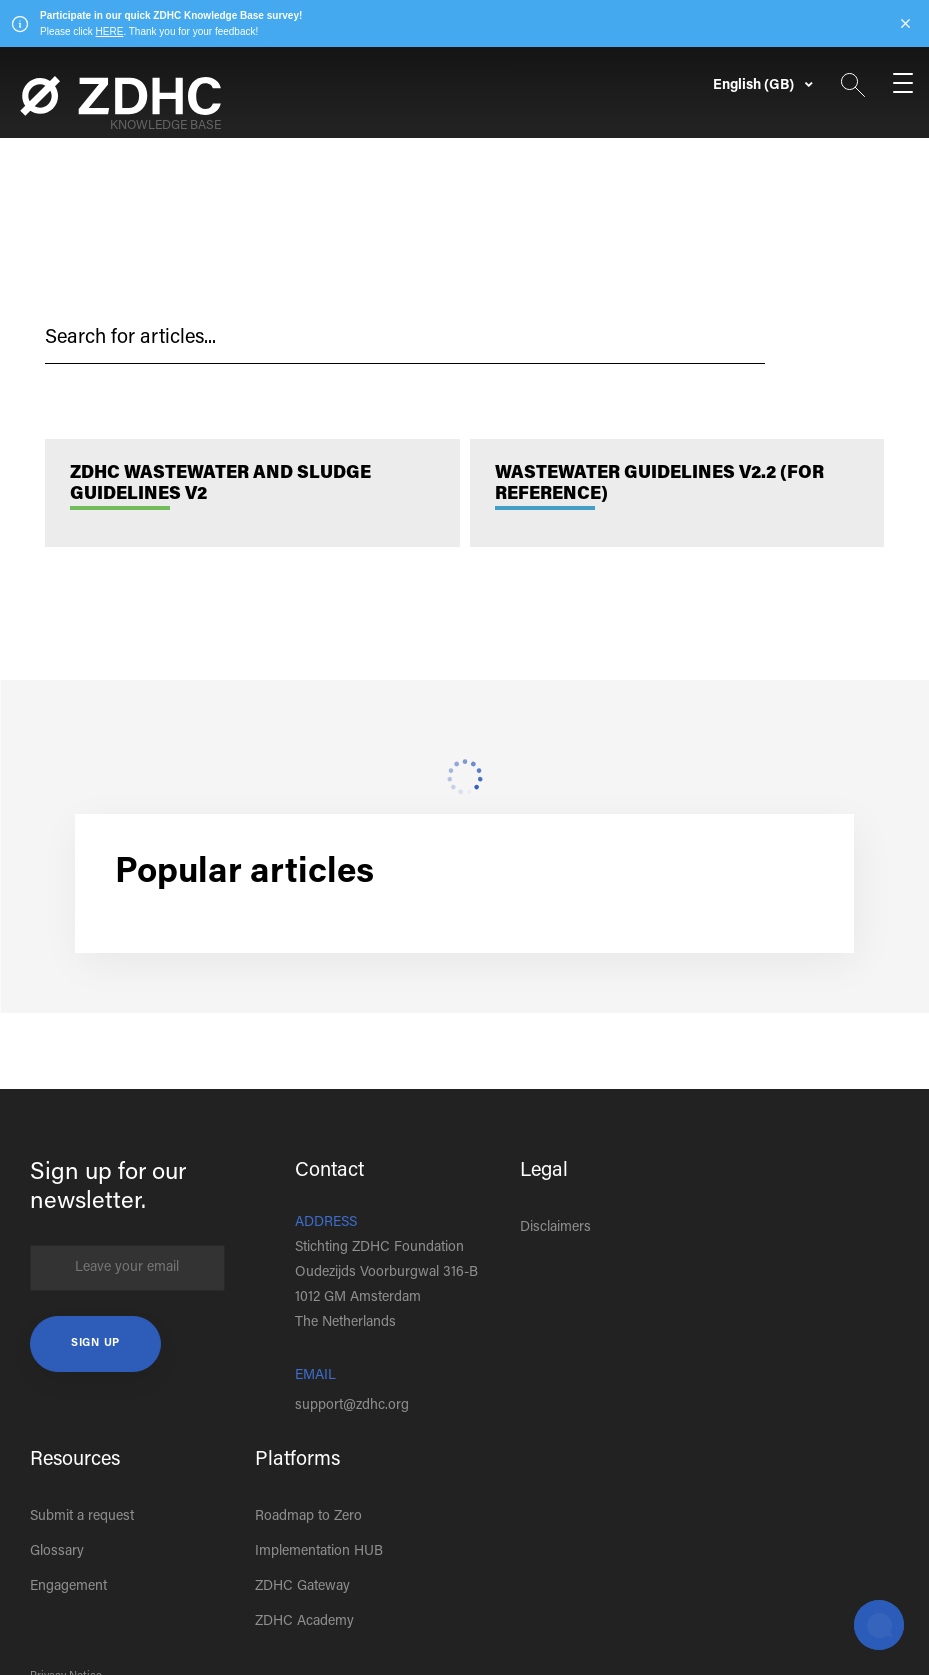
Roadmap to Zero (308, 1517)
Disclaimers (555, 1228)
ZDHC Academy (304, 1622)
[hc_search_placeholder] (405, 339)
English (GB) (755, 86)
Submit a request (82, 1517)
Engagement (68, 1587)
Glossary (57, 1552)
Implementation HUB (319, 1552)
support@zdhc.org (352, 1406)
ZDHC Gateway (302, 1587)
